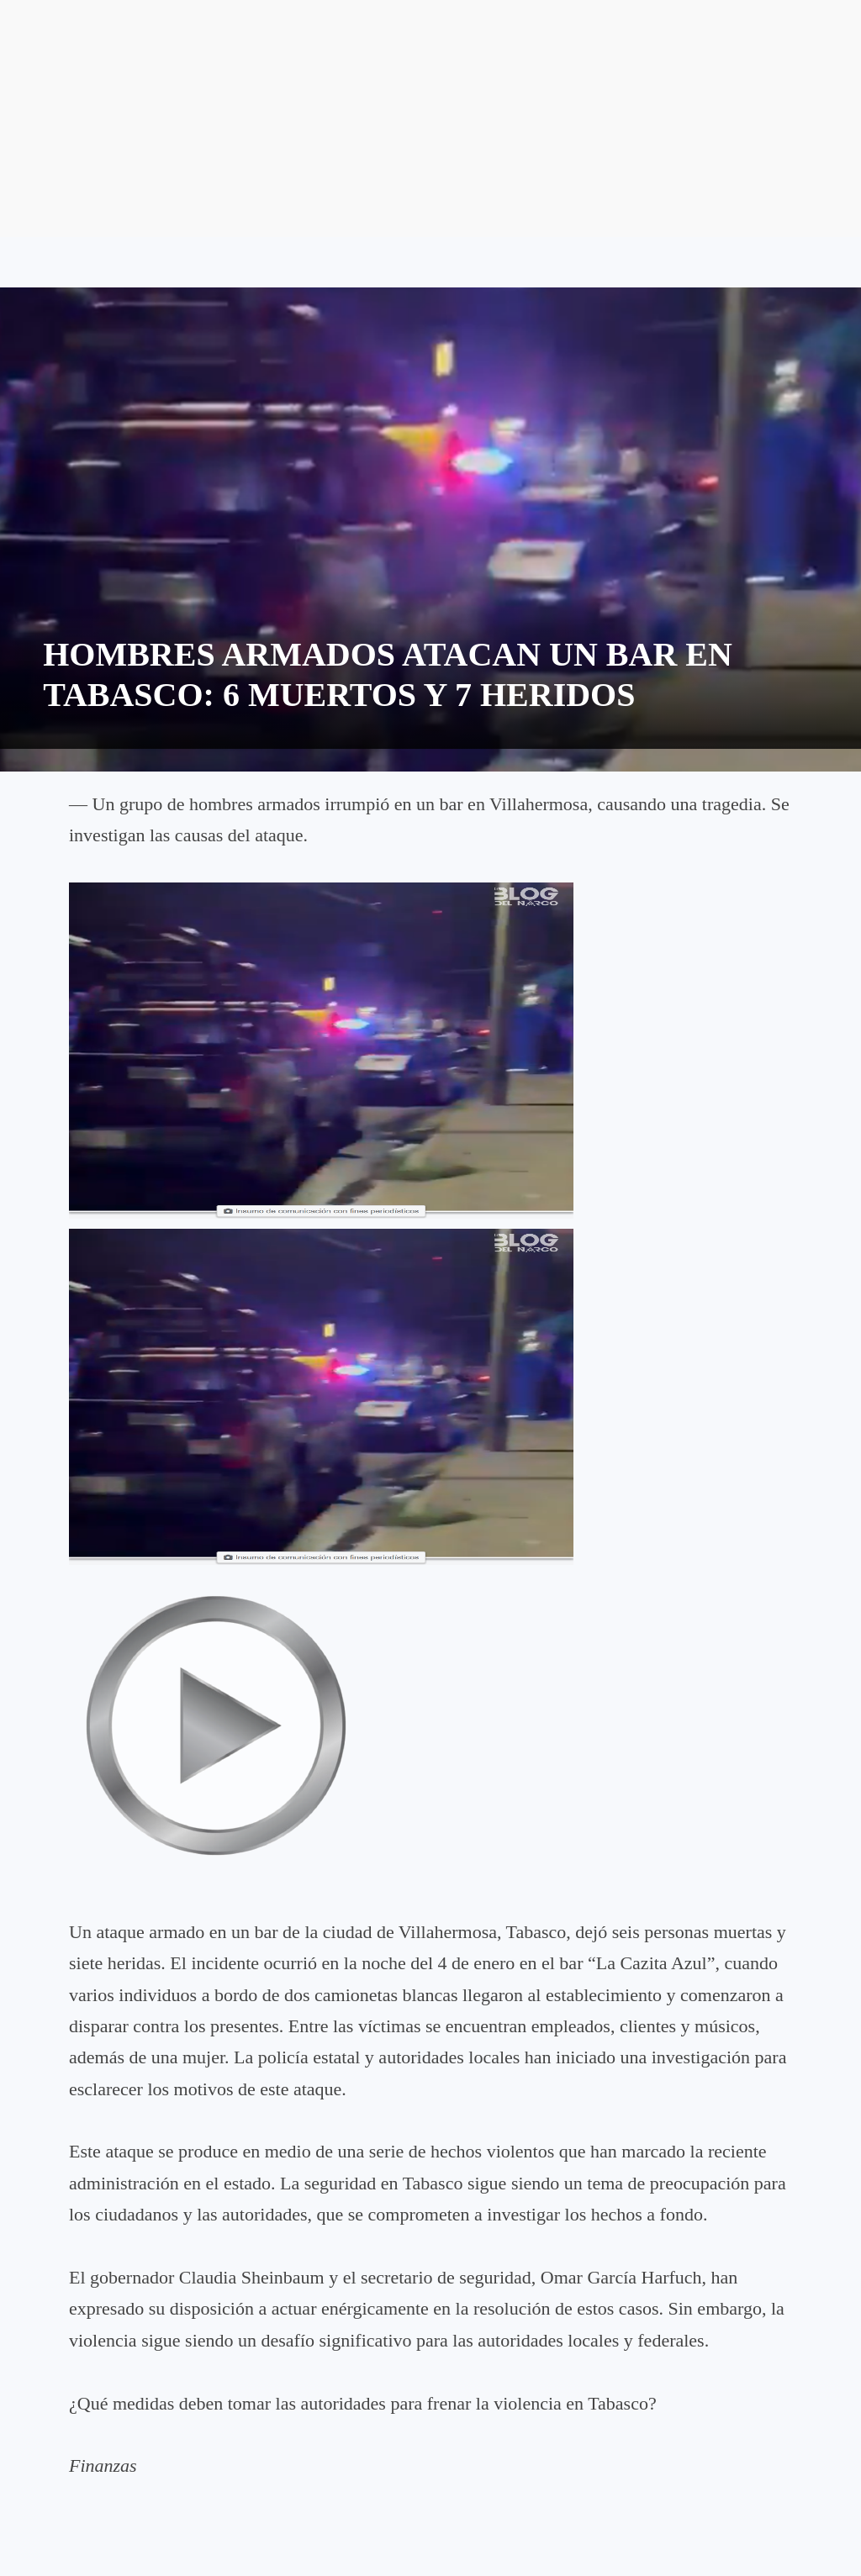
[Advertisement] (430, 118)
